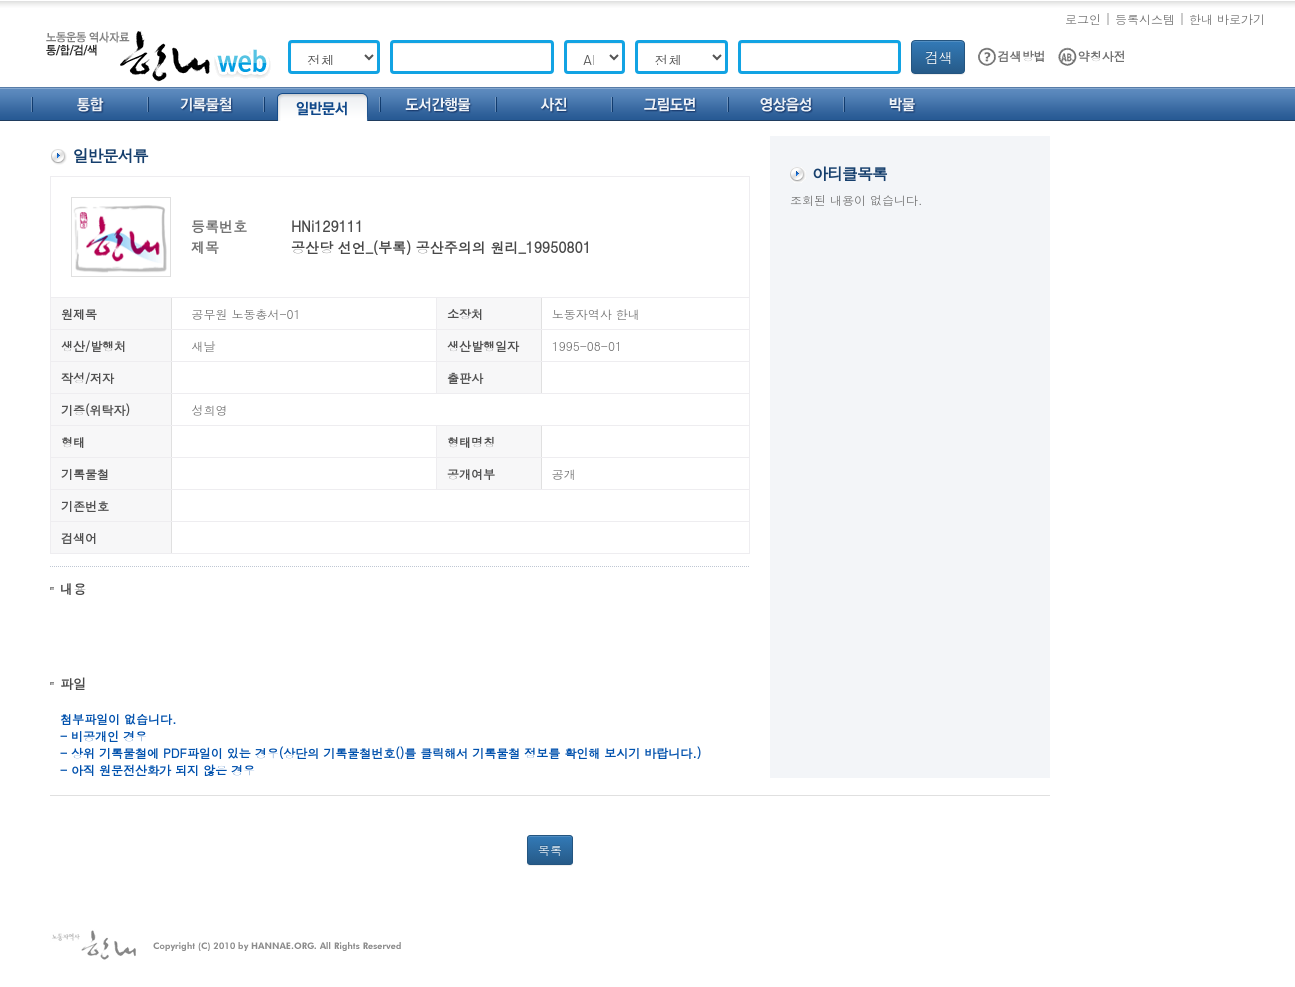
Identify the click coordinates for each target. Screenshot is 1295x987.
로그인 (1083, 18)
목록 (550, 849)
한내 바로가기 (1227, 18)
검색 (938, 57)
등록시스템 (1145, 18)
